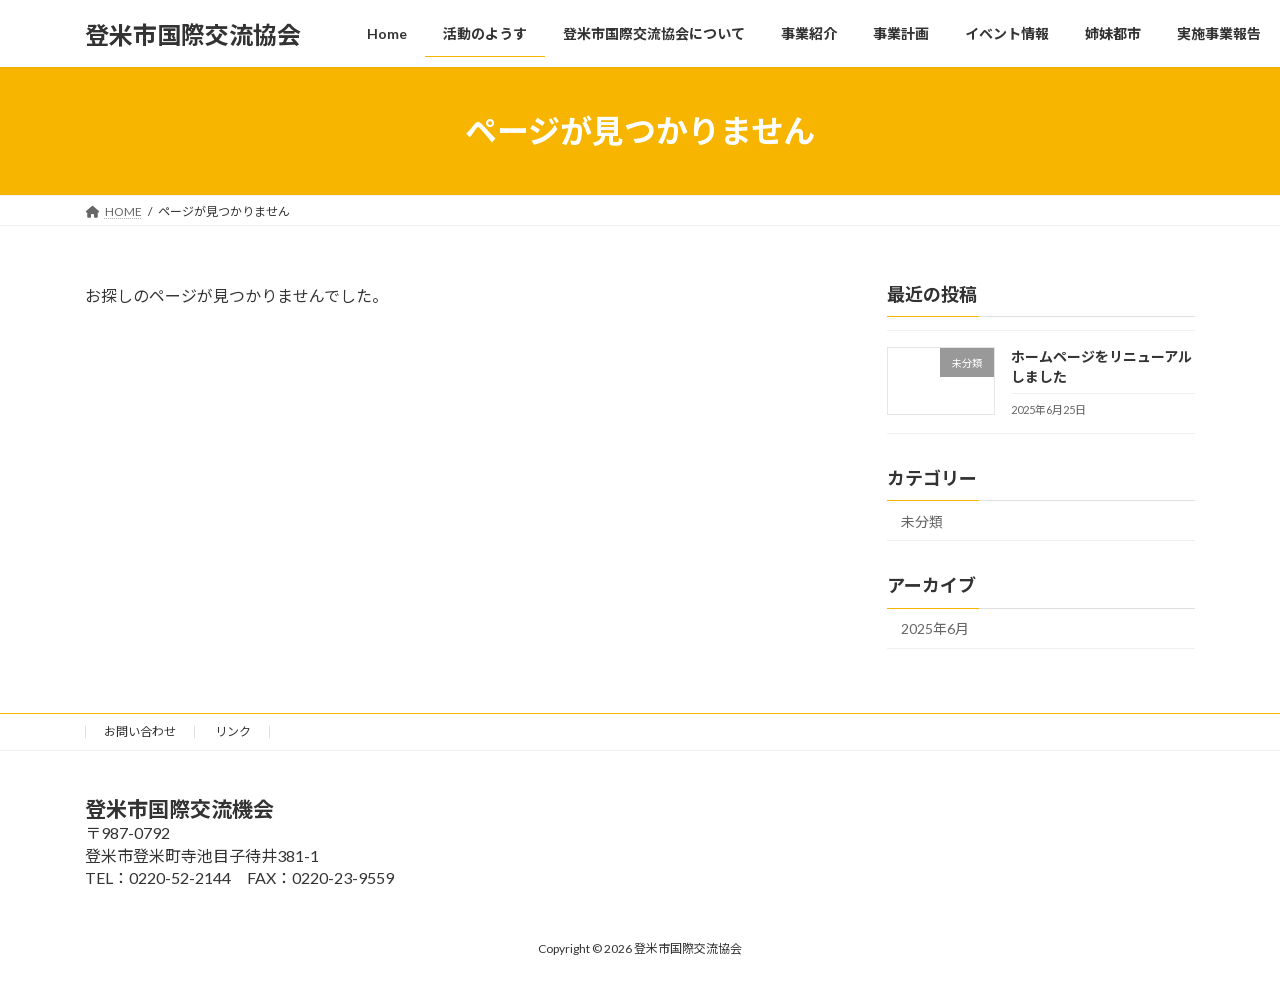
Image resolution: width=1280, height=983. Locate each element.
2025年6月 (935, 629)
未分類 (922, 521)
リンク (233, 731)
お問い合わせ (140, 731)
